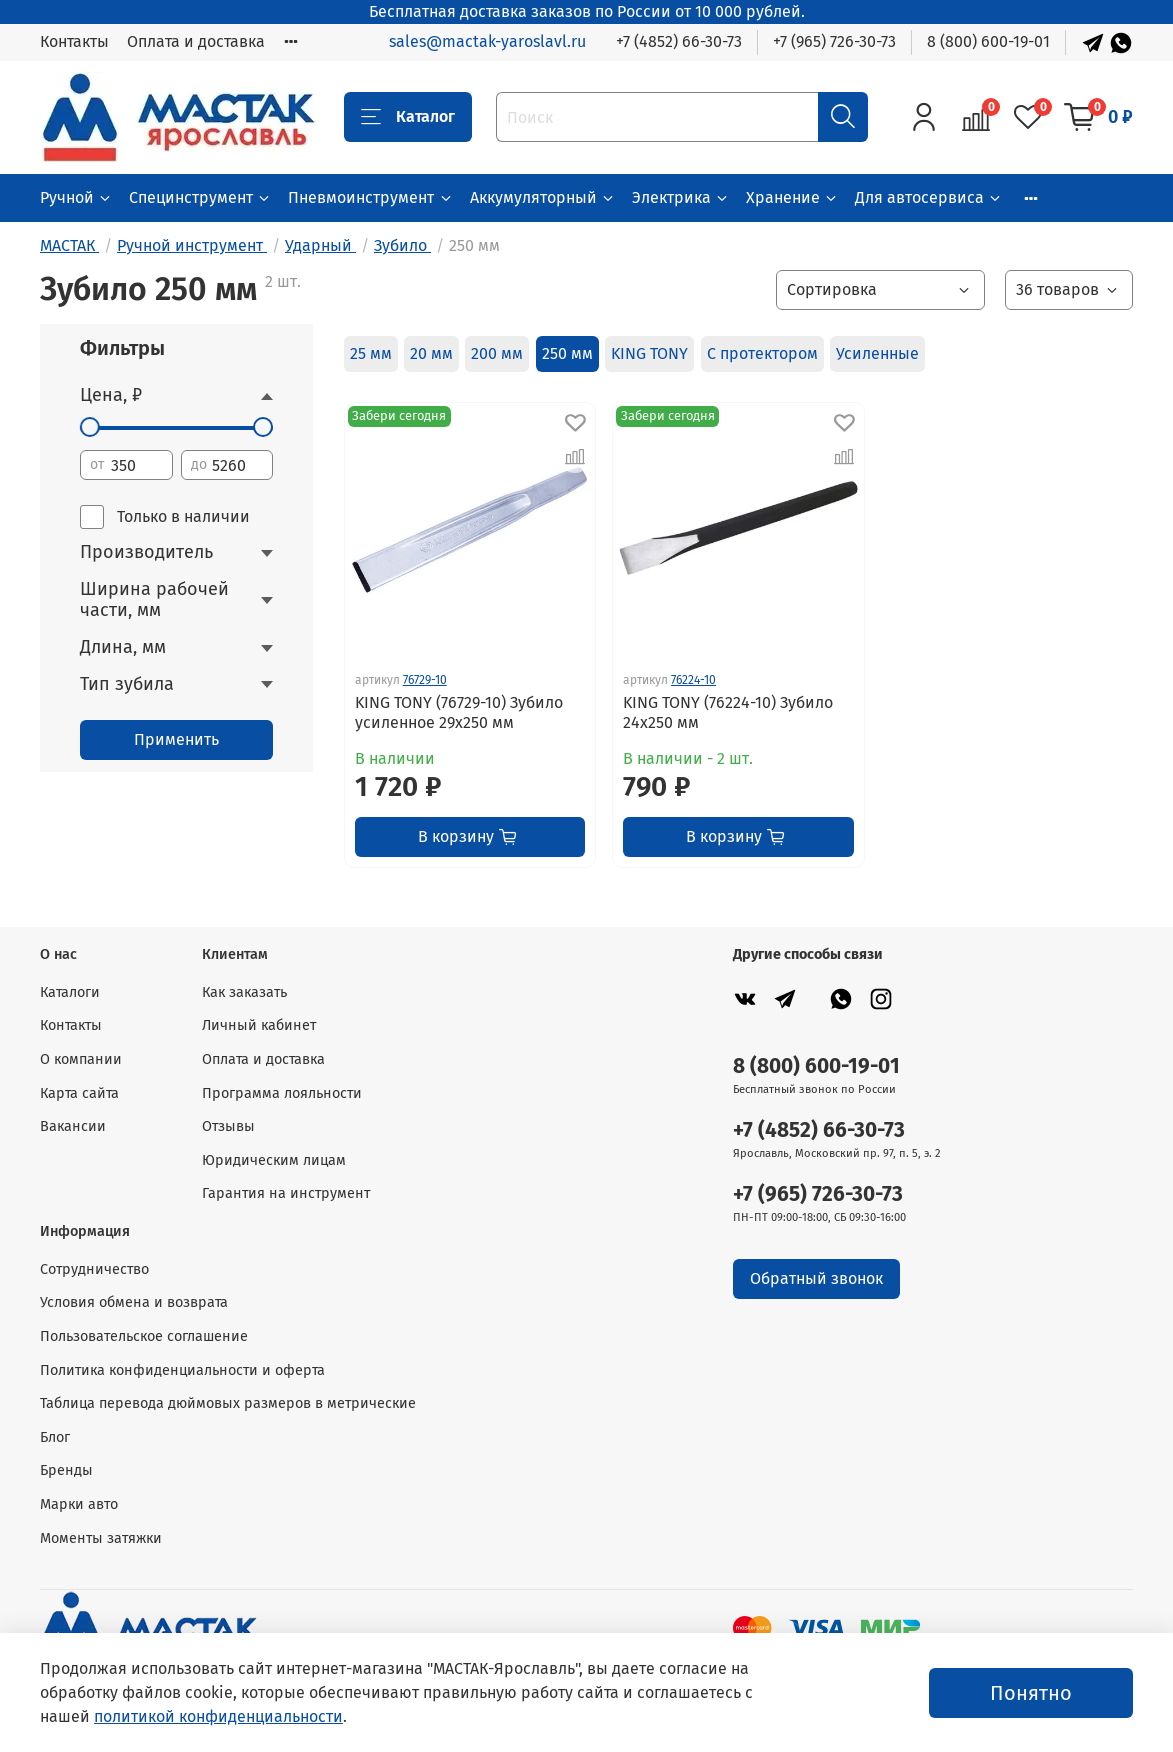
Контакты (74, 41)
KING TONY (649, 353)
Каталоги (70, 992)
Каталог (408, 117)
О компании (81, 1059)
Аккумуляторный (543, 197)
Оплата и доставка (196, 41)
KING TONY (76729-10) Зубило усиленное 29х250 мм (459, 712)
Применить (176, 739)
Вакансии (73, 1126)
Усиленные (877, 353)
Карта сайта (79, 1093)
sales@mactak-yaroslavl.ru (487, 41)
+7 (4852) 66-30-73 (679, 41)
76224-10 (693, 680)
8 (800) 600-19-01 (988, 41)
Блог (55, 1437)
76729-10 (425, 680)
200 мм (497, 353)
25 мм (371, 353)
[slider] (90, 427)
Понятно (1031, 1693)
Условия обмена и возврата (134, 1302)
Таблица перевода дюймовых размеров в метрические (228, 1403)
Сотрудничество (94, 1269)
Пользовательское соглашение (144, 1336)
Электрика (681, 197)
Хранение (792, 197)
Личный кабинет (259, 1025)
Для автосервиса (929, 197)
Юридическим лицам (274, 1160)
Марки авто (79, 1504)
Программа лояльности (282, 1093)
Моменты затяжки (101, 1538)
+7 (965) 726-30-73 (834, 41)
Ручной (76, 197)
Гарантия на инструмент (286, 1193)
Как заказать (244, 992)
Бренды (66, 1470)
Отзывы (228, 1126)
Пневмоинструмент (370, 197)
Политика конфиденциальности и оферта (182, 1370)
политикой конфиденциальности (218, 1716)
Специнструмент (200, 197)
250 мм (567, 353)
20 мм (431, 353)
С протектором (762, 353)
